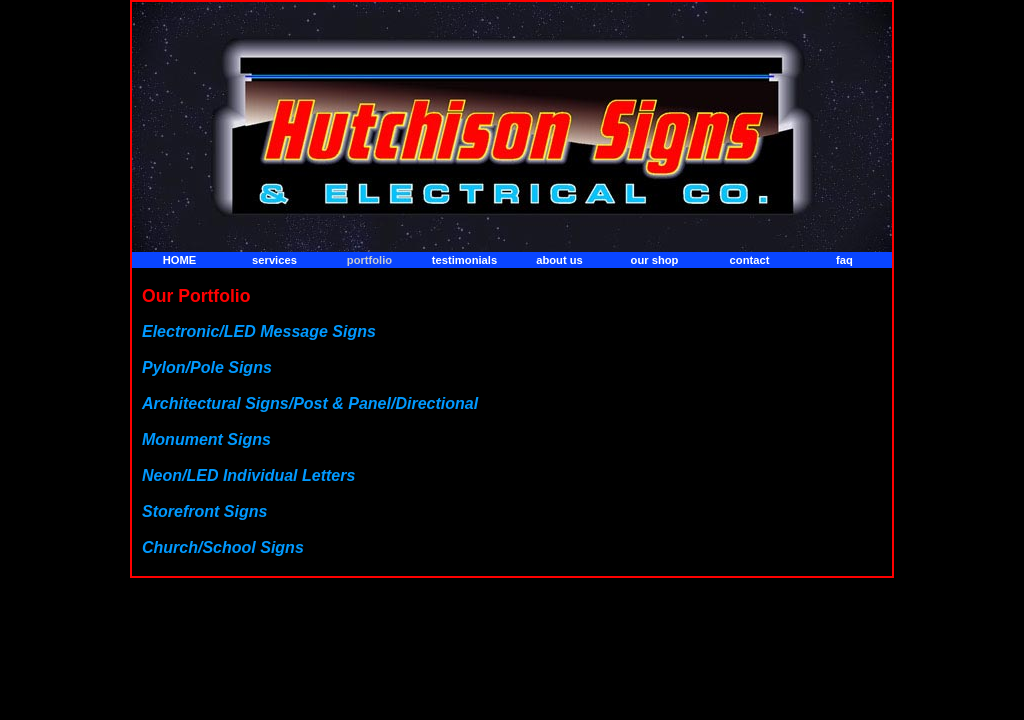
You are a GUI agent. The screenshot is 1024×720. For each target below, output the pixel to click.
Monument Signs (206, 439)
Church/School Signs (223, 547)
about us (559, 260)
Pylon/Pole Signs (207, 367)
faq (844, 260)
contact (750, 260)
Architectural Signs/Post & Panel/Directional (310, 403)
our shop (655, 260)
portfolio (369, 260)
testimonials (464, 260)
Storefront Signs (204, 511)
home (180, 260)
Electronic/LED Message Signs (259, 331)
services (274, 260)
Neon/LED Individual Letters (248, 475)
